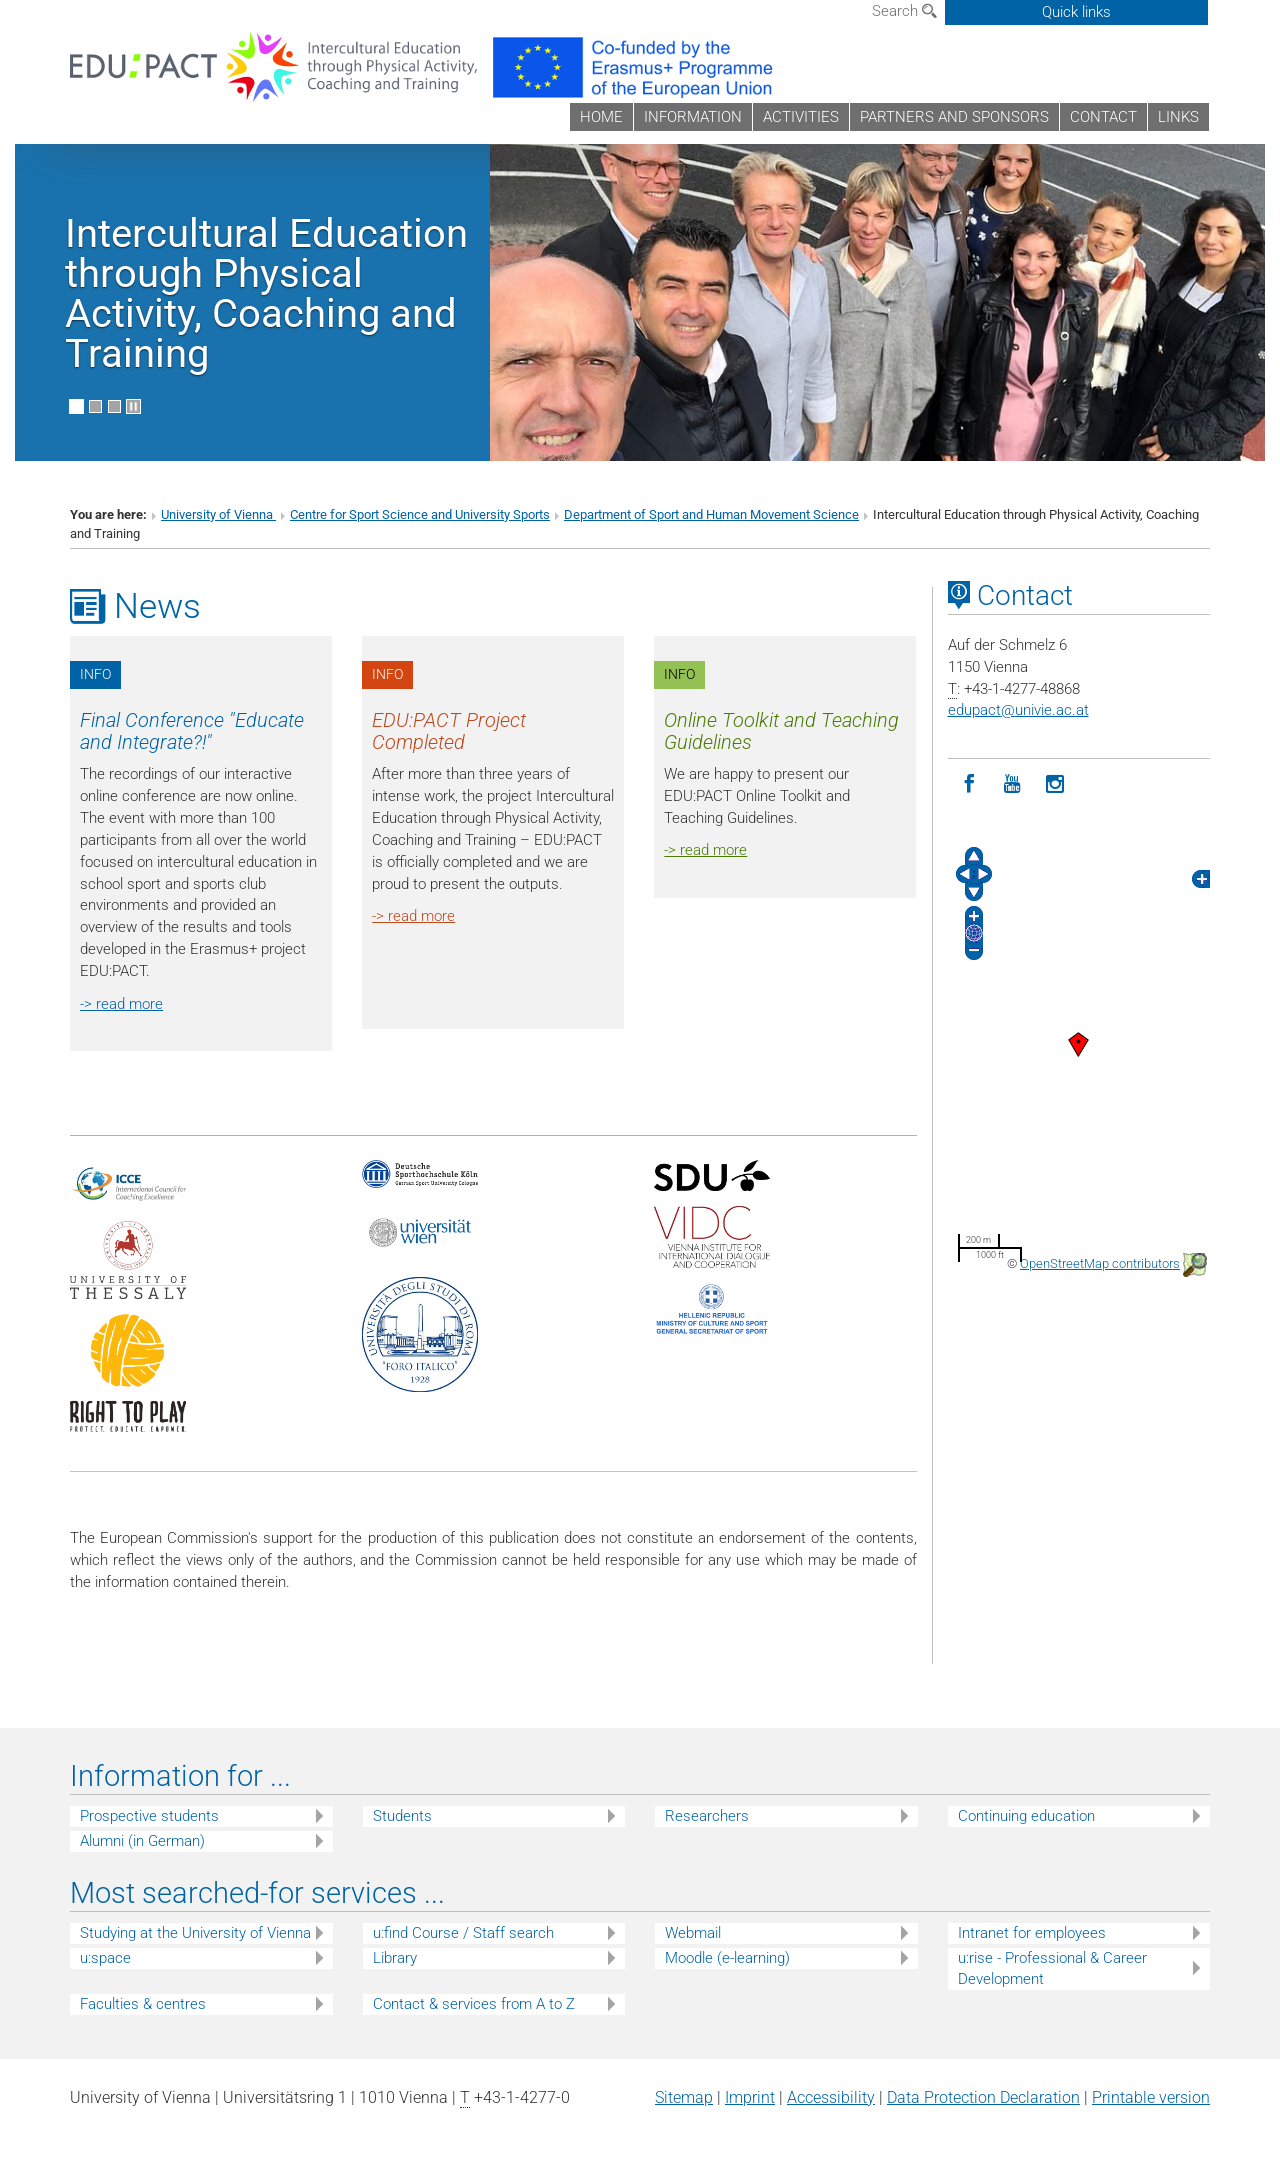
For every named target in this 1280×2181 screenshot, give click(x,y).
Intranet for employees (1032, 1933)
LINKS (1178, 117)
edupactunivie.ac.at (1018, 710)
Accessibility (831, 2097)
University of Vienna (218, 514)
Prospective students (149, 1816)
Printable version (1151, 2097)
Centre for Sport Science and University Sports (420, 514)
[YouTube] (1012, 784)
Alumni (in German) (142, 1841)
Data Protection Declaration (983, 2097)
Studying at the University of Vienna (195, 1933)
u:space (105, 1958)
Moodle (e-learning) (727, 1958)
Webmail (693, 1933)
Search (904, 11)
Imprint (750, 2097)
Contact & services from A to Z (474, 2004)
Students (402, 1816)
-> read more (121, 1004)
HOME (601, 117)
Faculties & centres (143, 2004)
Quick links (1076, 12)
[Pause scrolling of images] (133, 406)
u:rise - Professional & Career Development (1052, 1968)
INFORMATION (693, 117)
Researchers (707, 1816)
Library (395, 1958)
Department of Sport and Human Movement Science (711, 514)
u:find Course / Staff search (463, 1933)
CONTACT (1103, 117)
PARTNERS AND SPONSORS (954, 117)
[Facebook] (969, 784)
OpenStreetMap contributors (1100, 1263)
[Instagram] (1055, 784)
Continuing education (1026, 1816)
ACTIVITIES (801, 117)
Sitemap (684, 2097)
